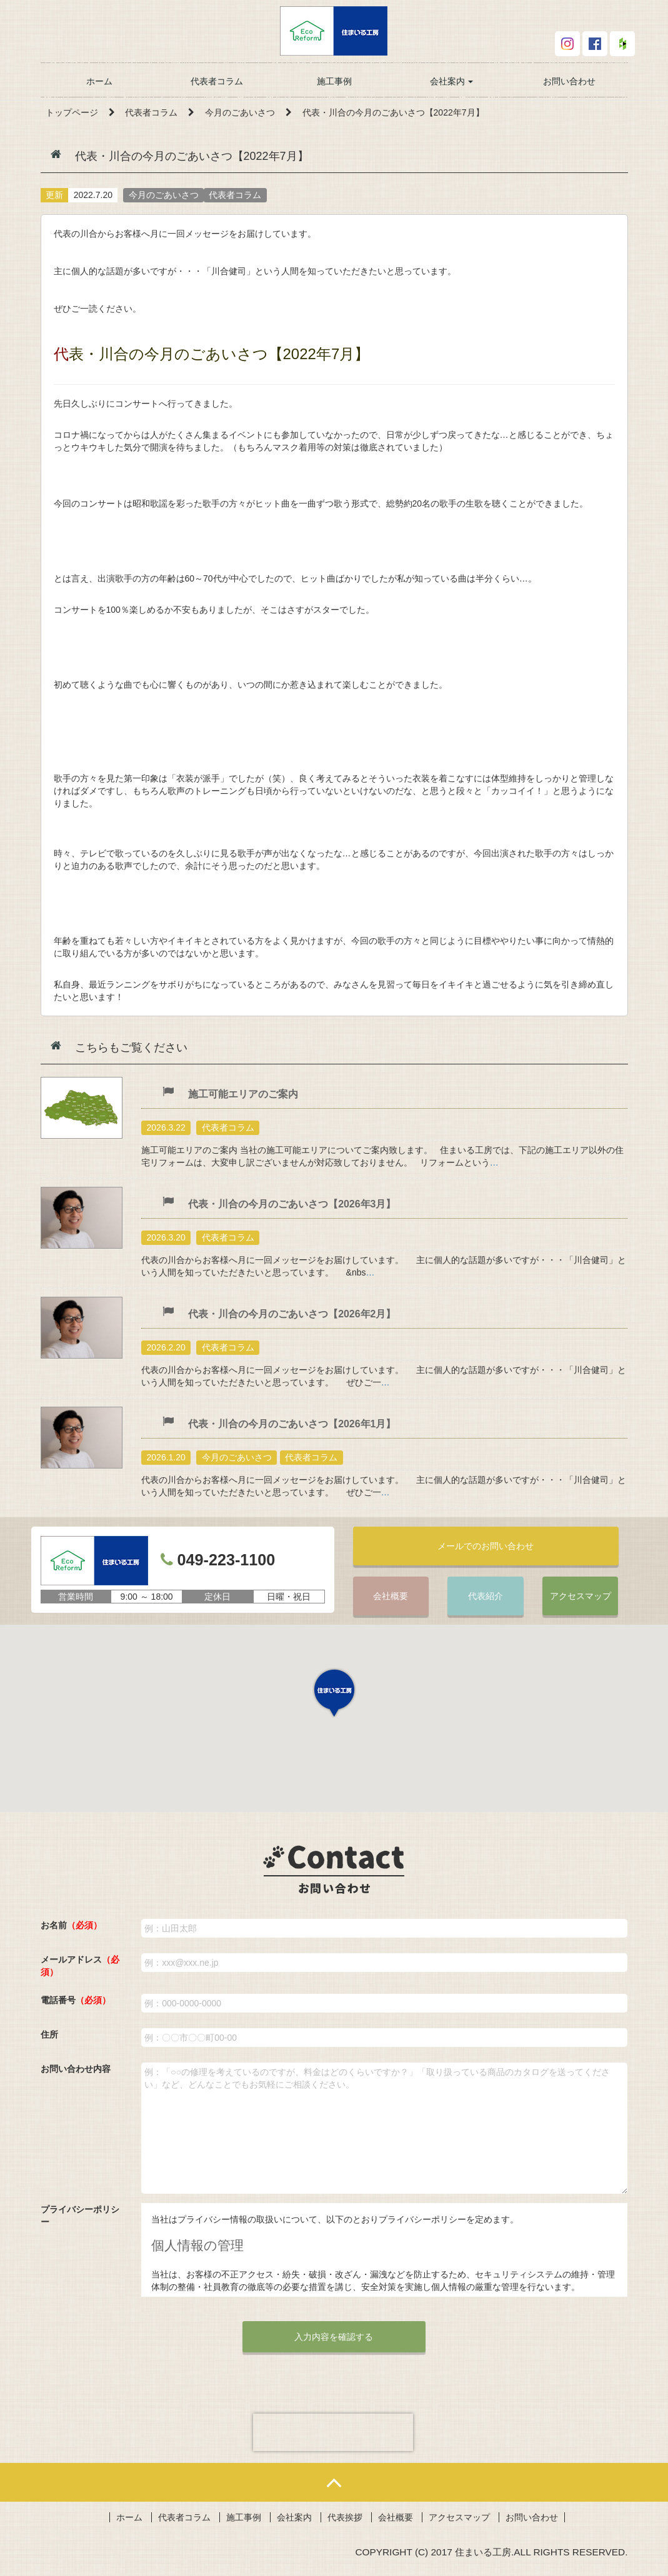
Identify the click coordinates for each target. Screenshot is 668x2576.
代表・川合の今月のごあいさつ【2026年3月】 (292, 1204)
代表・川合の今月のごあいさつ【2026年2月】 (292, 1314)
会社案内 (452, 81)
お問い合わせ (569, 81)
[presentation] (333, 2433)
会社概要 (390, 1597)
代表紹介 (485, 1597)
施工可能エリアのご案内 (243, 1094)
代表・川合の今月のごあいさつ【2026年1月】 (292, 1424)
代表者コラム (217, 81)
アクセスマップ (580, 1597)
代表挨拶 (344, 2519)
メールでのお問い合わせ (485, 1546)
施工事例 (334, 81)
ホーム (99, 81)
